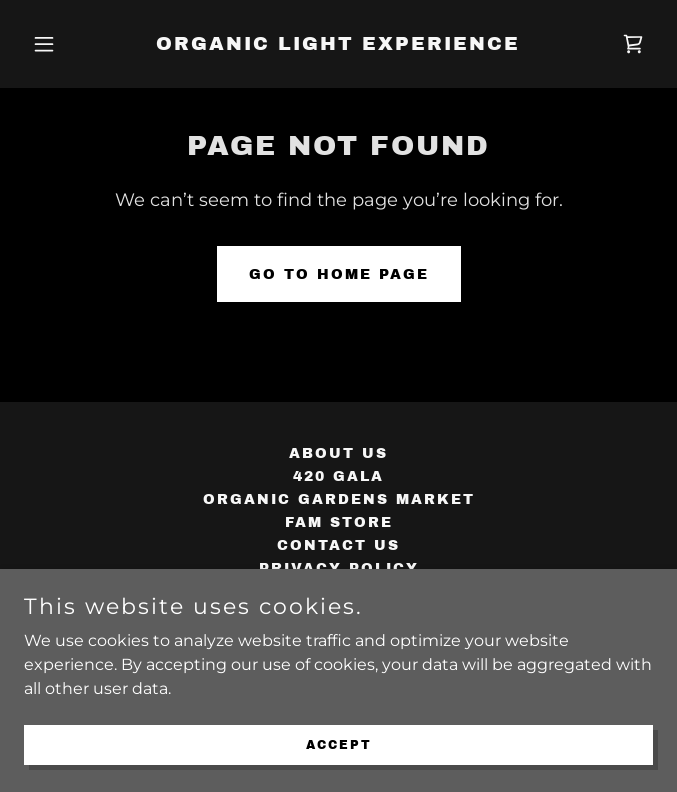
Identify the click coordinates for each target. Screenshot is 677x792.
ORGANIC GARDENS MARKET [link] (339, 499)
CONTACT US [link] (338, 545)
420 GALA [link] (338, 476)
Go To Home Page (339, 274)
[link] (338, 44)
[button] (71, 44)
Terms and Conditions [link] (339, 591)
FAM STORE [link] (339, 522)
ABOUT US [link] (338, 453)
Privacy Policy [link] (339, 568)
